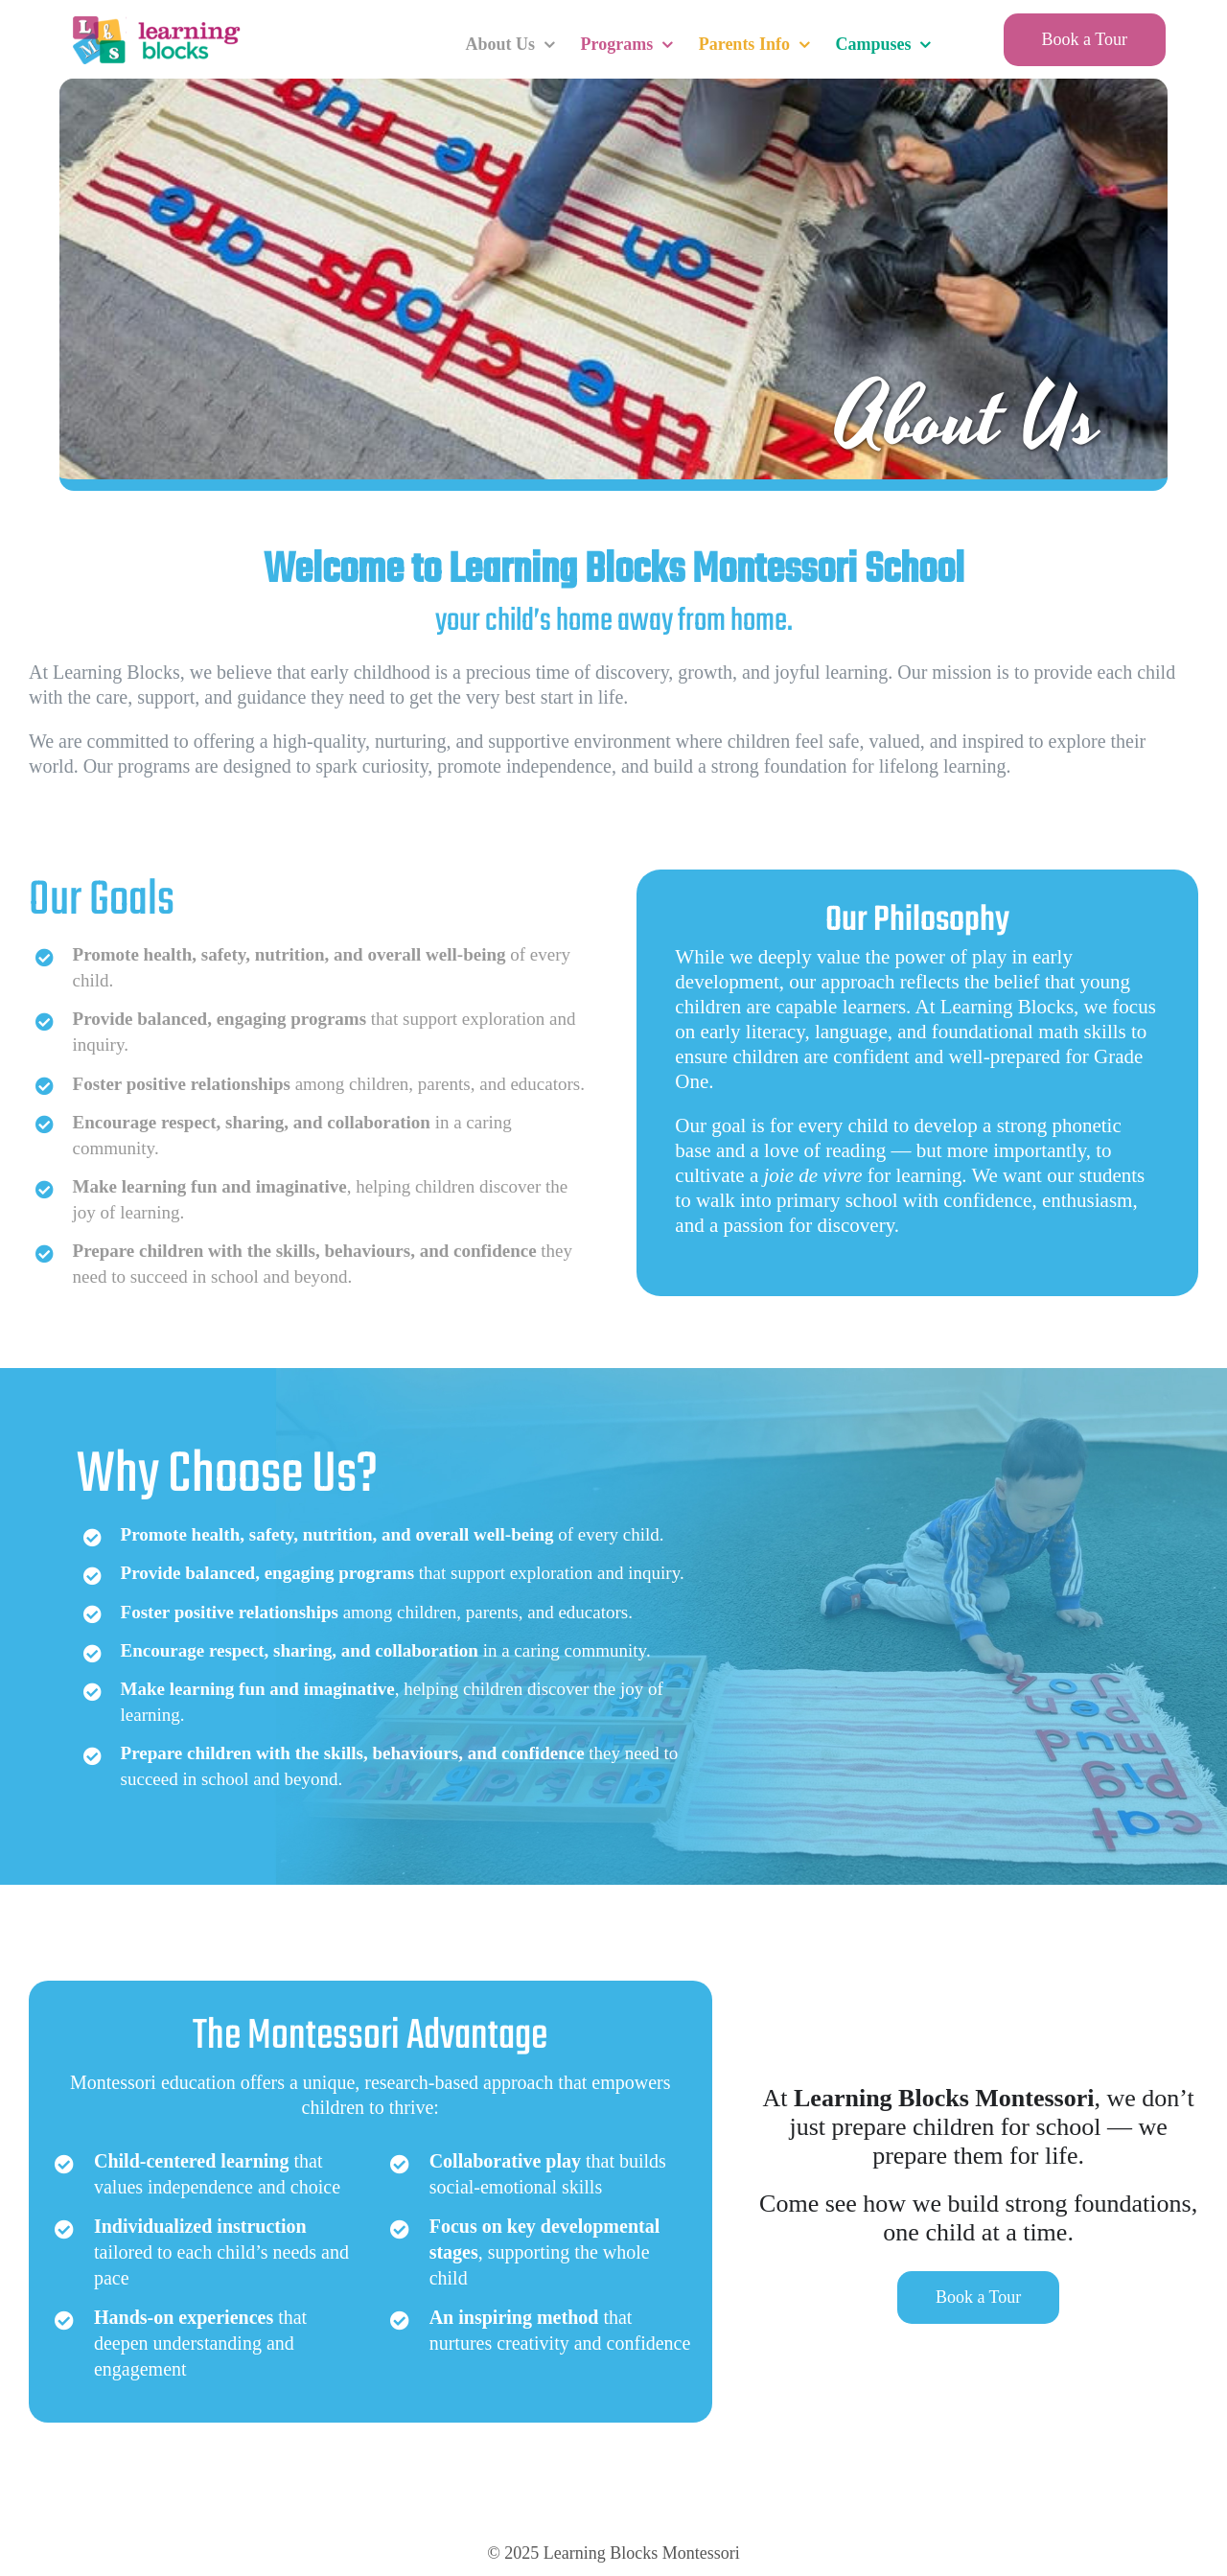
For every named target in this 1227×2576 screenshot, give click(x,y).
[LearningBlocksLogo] (154, 19)
